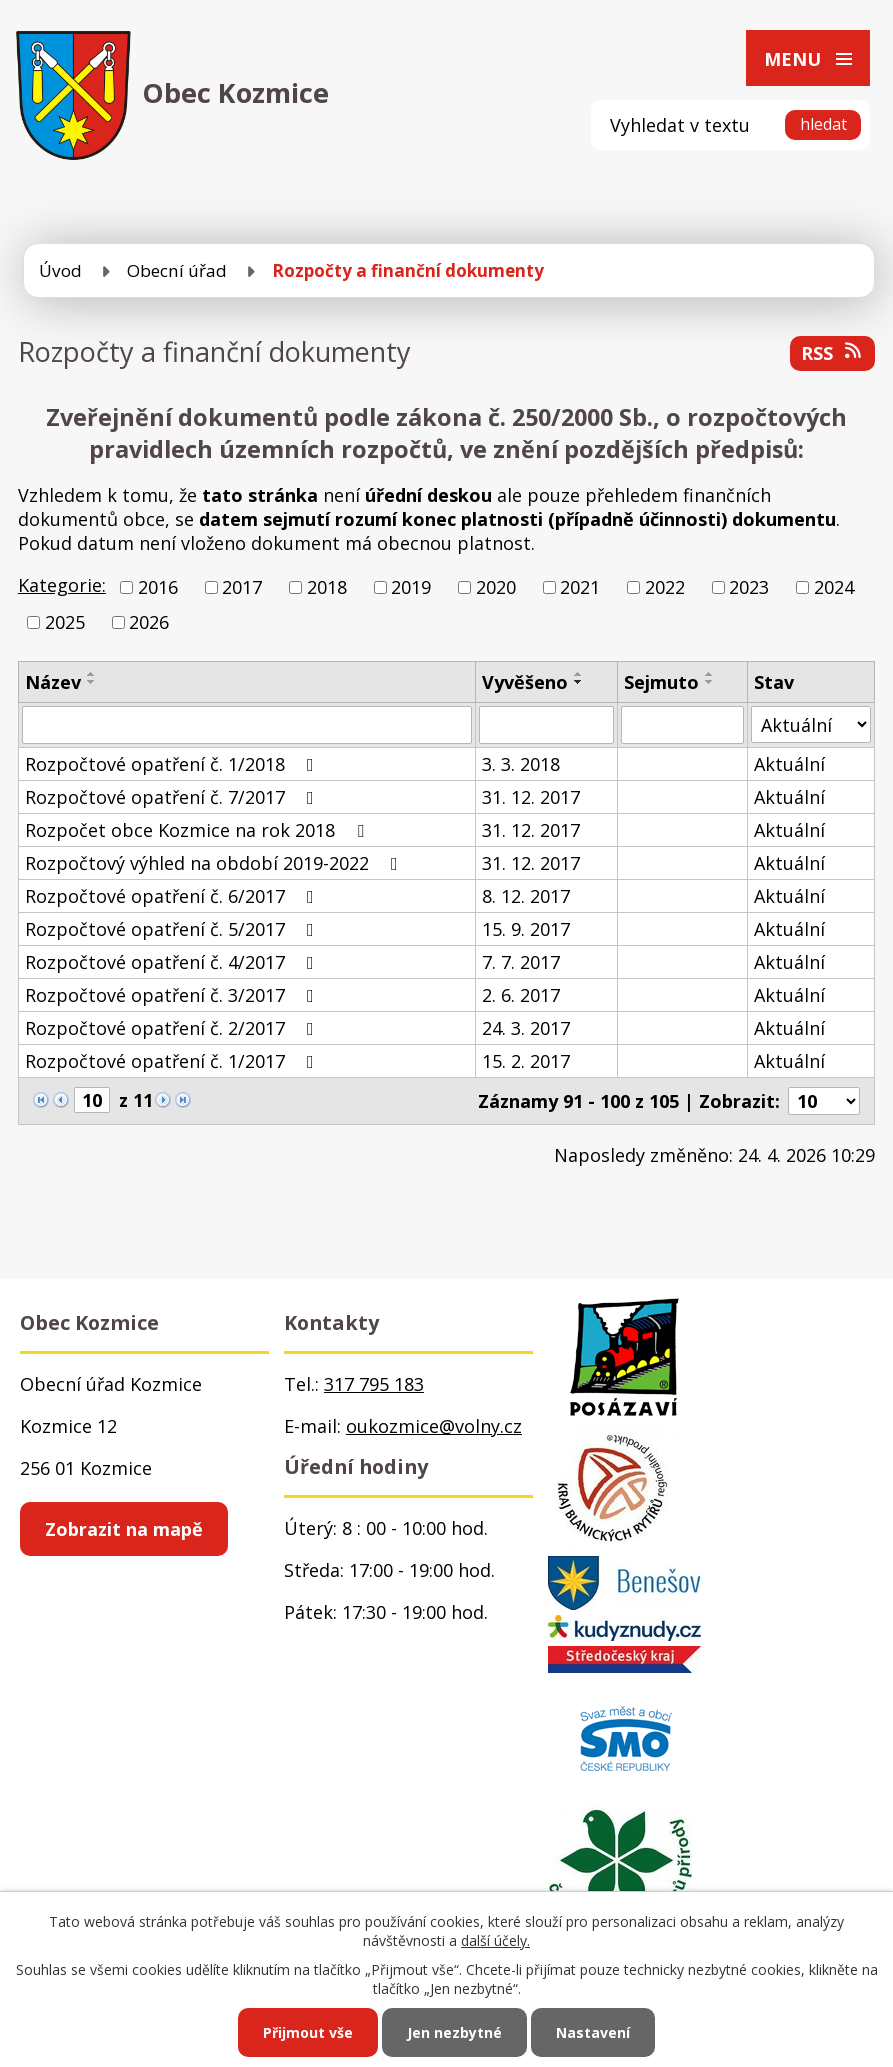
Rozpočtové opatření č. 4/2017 (173, 962)
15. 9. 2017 (526, 929)
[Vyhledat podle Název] (247, 725)
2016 (158, 587)
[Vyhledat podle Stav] (811, 724)
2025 (65, 622)
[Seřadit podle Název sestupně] (92, 682)
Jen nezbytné (454, 2032)
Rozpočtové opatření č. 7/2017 (173, 797)
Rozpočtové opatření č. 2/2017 (173, 1028)
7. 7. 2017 (521, 962)
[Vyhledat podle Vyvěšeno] (547, 725)
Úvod (60, 270)
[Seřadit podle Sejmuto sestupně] (710, 682)
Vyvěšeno (525, 682)
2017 (242, 587)
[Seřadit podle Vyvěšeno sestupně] (579, 682)
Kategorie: (62, 585)
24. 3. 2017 (526, 1028)
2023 (749, 587)
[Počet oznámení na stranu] (824, 1101)
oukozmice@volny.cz (434, 1426)
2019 (411, 587)
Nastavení (593, 2032)
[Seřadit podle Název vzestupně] (92, 674)
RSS (833, 353)
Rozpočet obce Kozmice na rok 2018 (198, 830)
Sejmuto (661, 682)
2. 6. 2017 (521, 995)
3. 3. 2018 (521, 764)
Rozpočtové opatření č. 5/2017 (173, 929)
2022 (665, 587)
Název (53, 682)
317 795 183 (374, 1384)
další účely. (495, 1940)
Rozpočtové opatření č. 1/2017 (173, 1061)
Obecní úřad (177, 270)
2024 (834, 587)
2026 (149, 622)
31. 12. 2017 (531, 797)
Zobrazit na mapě (124, 1529)
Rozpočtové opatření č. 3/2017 (173, 995)
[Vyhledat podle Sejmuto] (682, 725)
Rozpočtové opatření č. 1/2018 (173, 764)
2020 (496, 587)
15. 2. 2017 (526, 1061)
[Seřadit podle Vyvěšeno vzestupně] (579, 674)
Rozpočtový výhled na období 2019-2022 (215, 863)
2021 (580, 587)
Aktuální (789, 764)
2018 (327, 587)
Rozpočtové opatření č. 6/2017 (173, 896)
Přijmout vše (308, 2032)
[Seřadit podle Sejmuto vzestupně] (710, 674)
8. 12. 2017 (526, 896)
